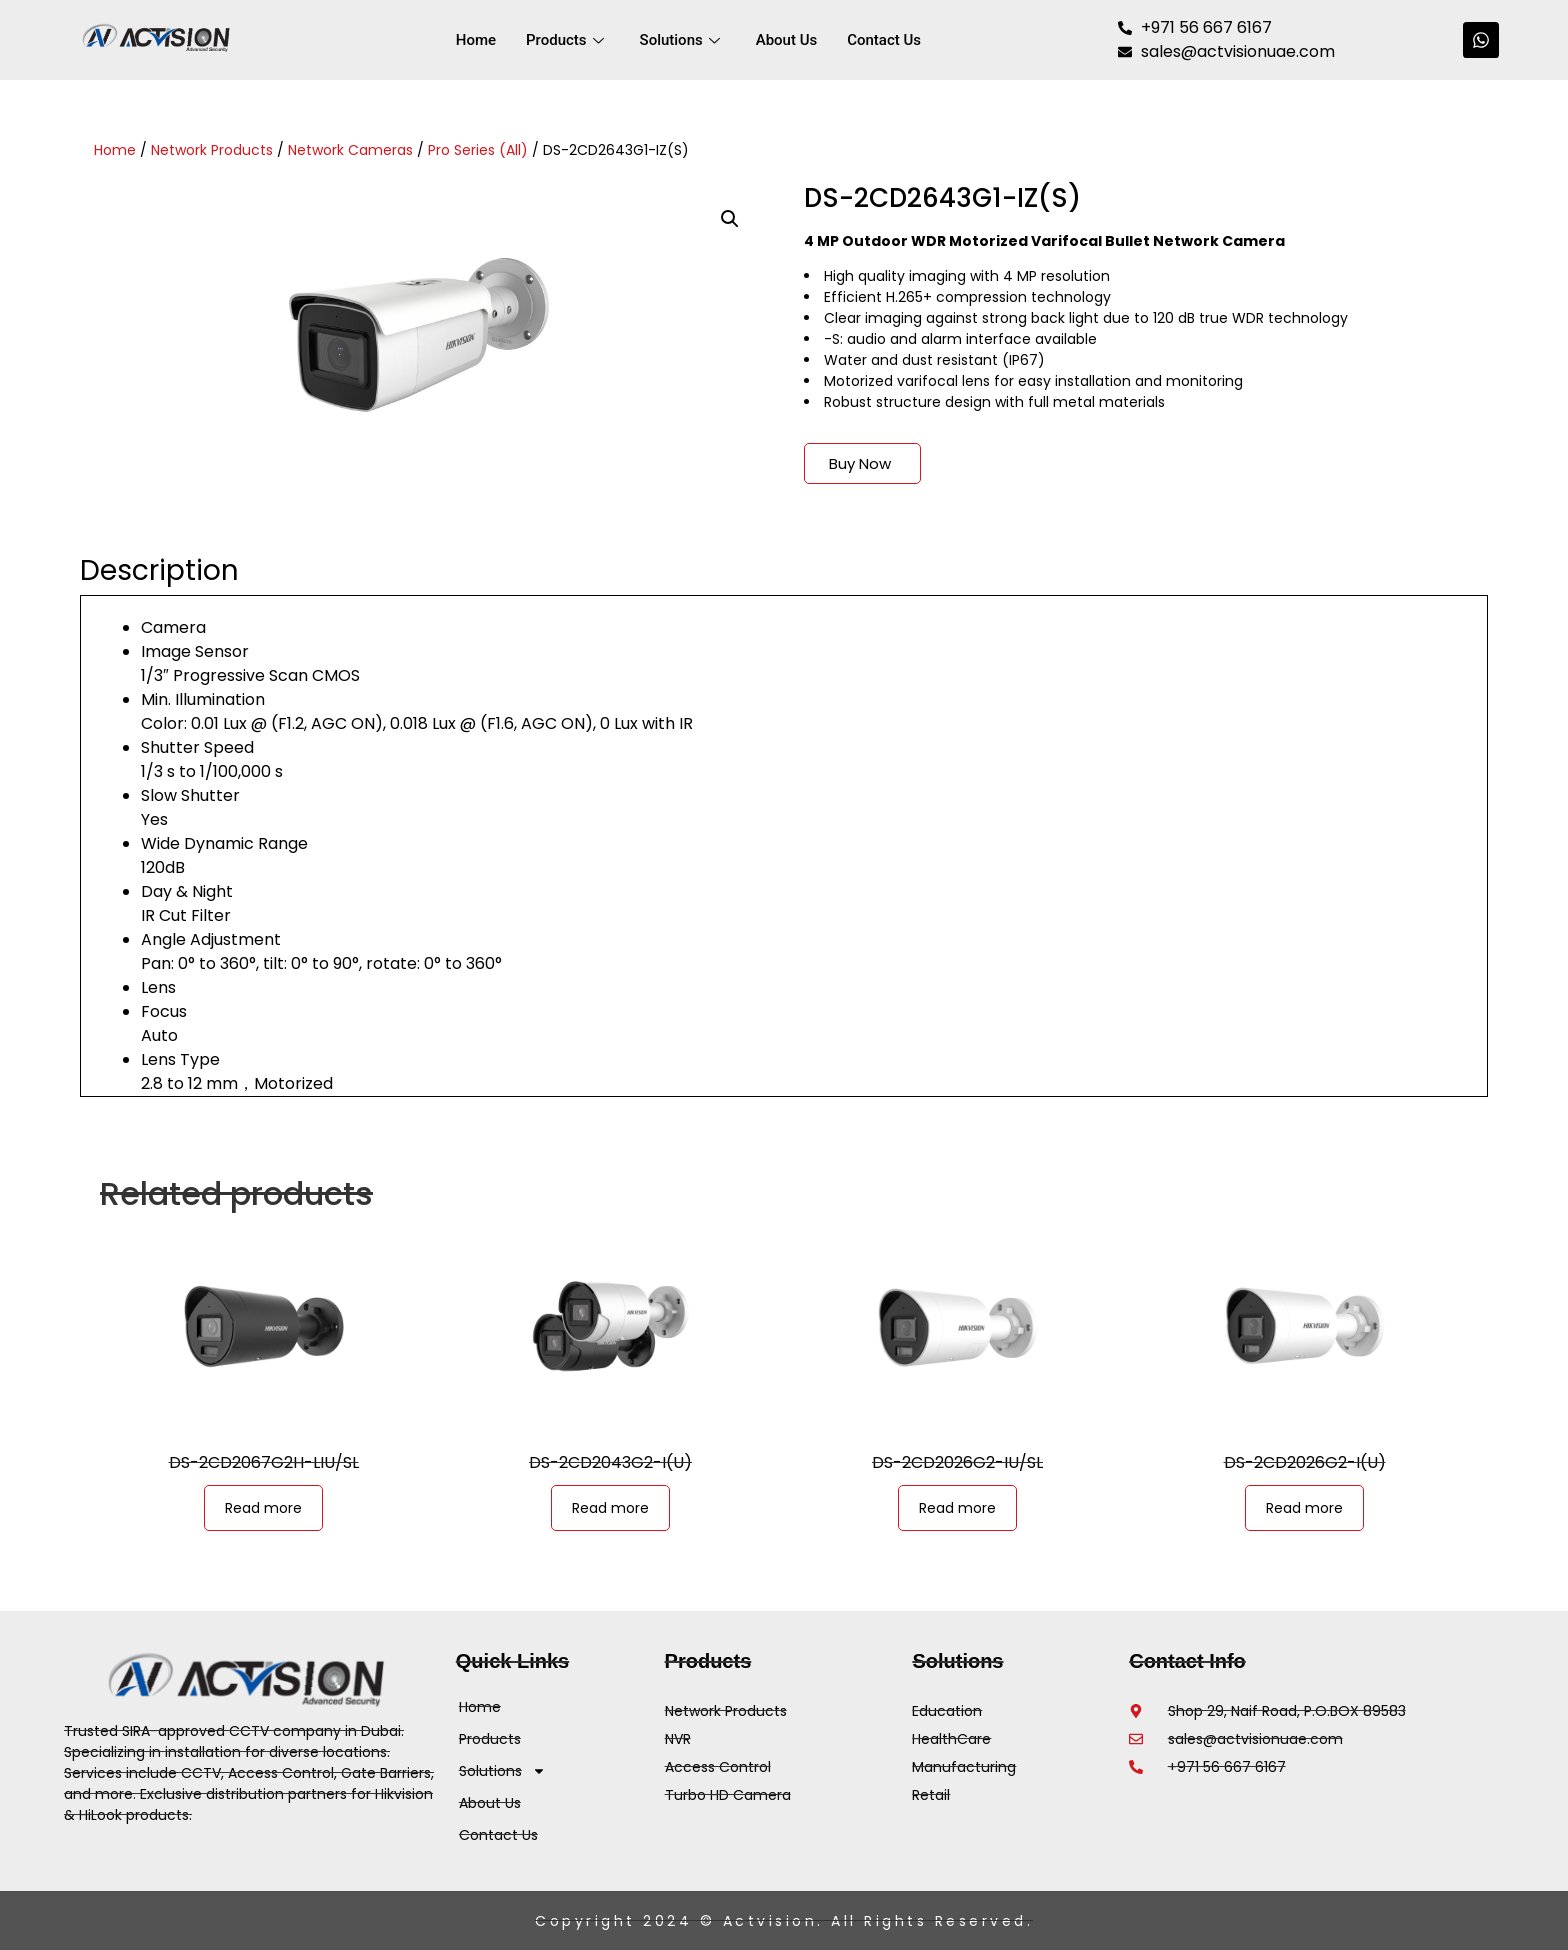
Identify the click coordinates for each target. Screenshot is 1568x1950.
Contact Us (884, 40)
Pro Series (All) (478, 150)
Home (476, 40)
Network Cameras (350, 150)
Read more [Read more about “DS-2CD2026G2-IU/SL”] (957, 1508)
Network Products (212, 150)
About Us (787, 40)
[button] (730, 219)
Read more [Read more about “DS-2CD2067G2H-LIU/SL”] (263, 1508)
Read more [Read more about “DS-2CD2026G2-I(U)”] (1304, 1508)
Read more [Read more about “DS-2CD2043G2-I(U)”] (610, 1508)
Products (565, 40)
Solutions (680, 40)
